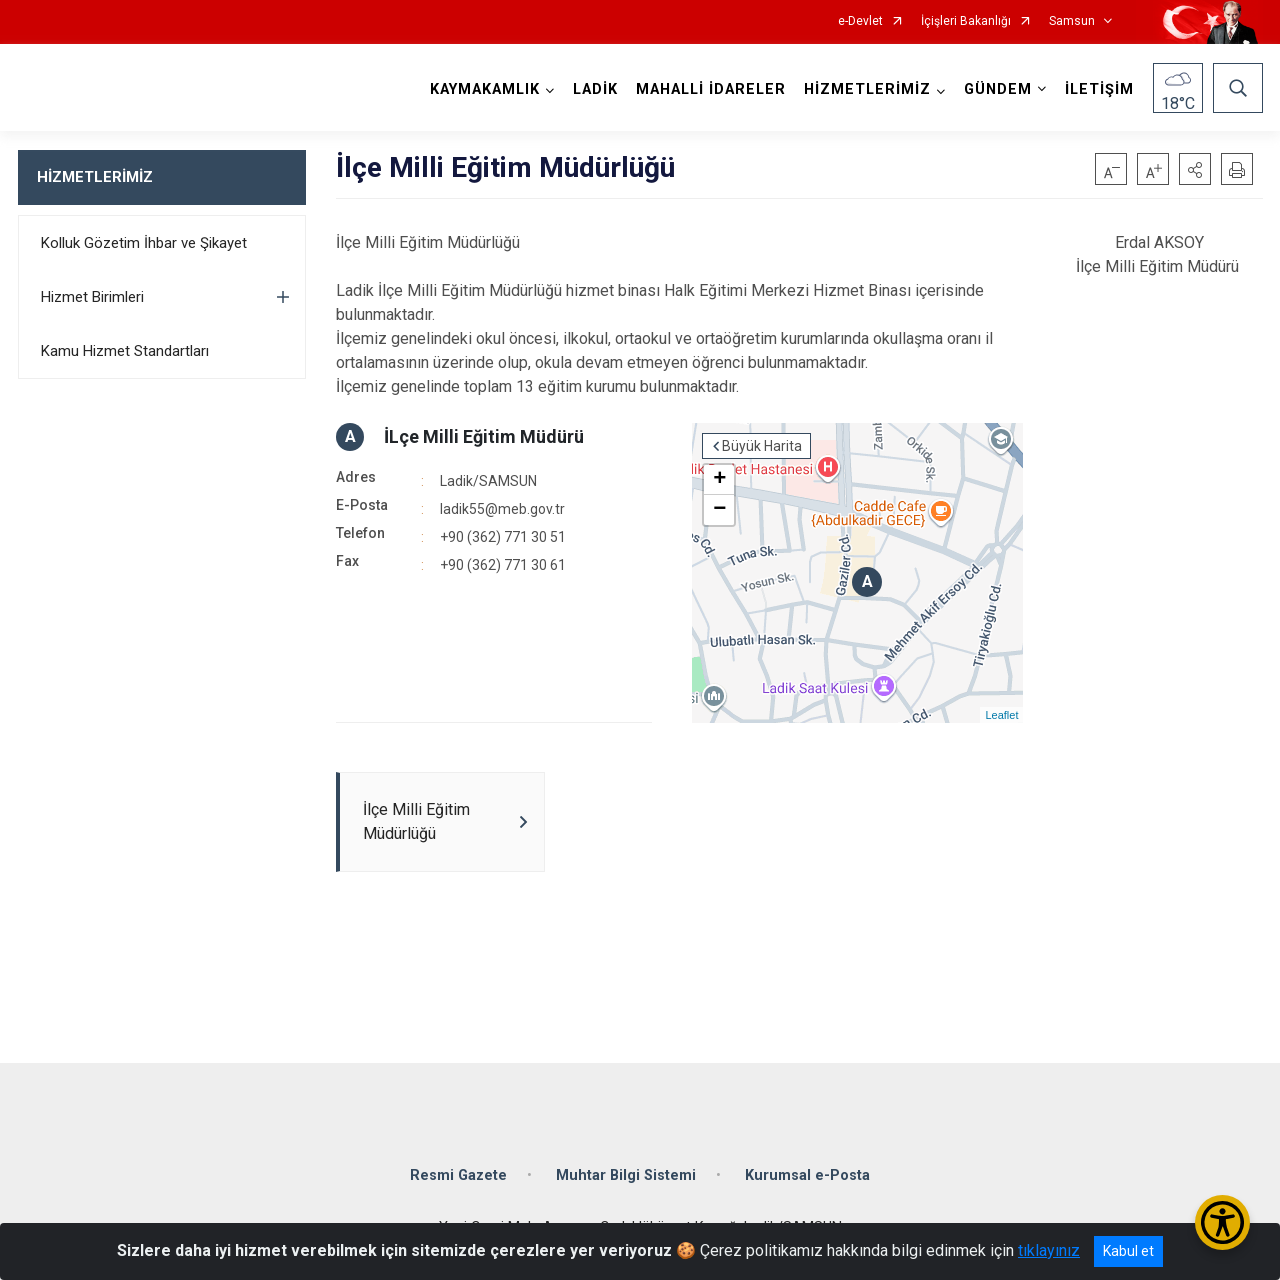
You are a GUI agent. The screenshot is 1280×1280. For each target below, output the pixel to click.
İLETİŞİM (1099, 89)
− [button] (719, 510)
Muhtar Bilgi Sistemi (626, 1175)
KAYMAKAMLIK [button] (485, 89)
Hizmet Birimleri (92, 297)
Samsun (1072, 21)
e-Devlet (860, 21)
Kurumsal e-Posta (807, 1175)
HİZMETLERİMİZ (95, 177)
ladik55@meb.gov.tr (502, 509)
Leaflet (1001, 715)
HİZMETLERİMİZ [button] (867, 89)
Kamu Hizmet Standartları (125, 351)
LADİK (595, 89)
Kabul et (1128, 1251)
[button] (1195, 169)
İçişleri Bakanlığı (966, 21)
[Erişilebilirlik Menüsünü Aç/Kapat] (1222, 1222)
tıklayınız (1049, 1250)
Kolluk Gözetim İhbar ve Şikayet (144, 243)
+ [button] (719, 480)
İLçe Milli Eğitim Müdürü (484, 436)
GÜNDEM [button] (998, 89)
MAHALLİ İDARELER (711, 89)
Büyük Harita (762, 446)
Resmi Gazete (458, 1175)
